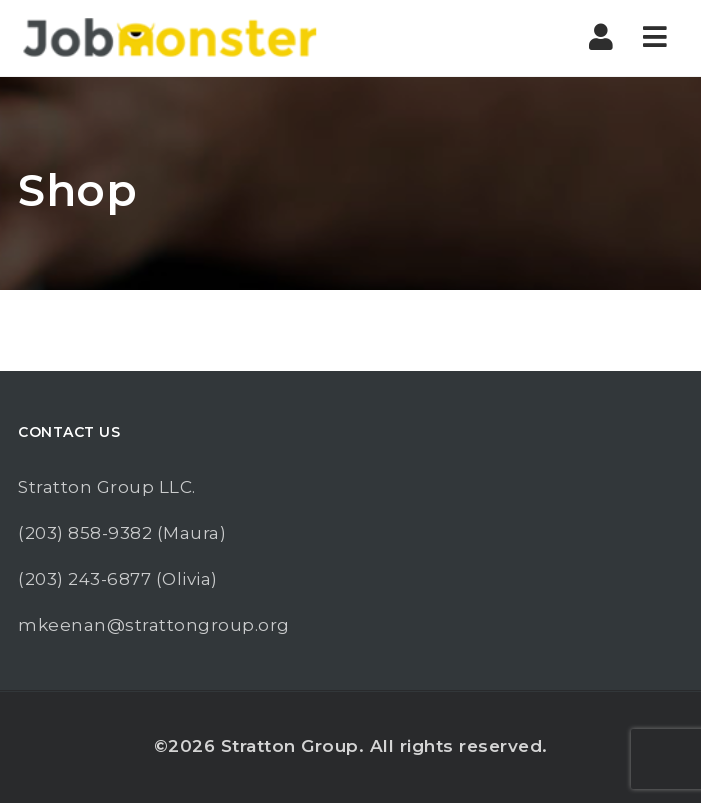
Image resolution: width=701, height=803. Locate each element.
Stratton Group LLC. (107, 487)
